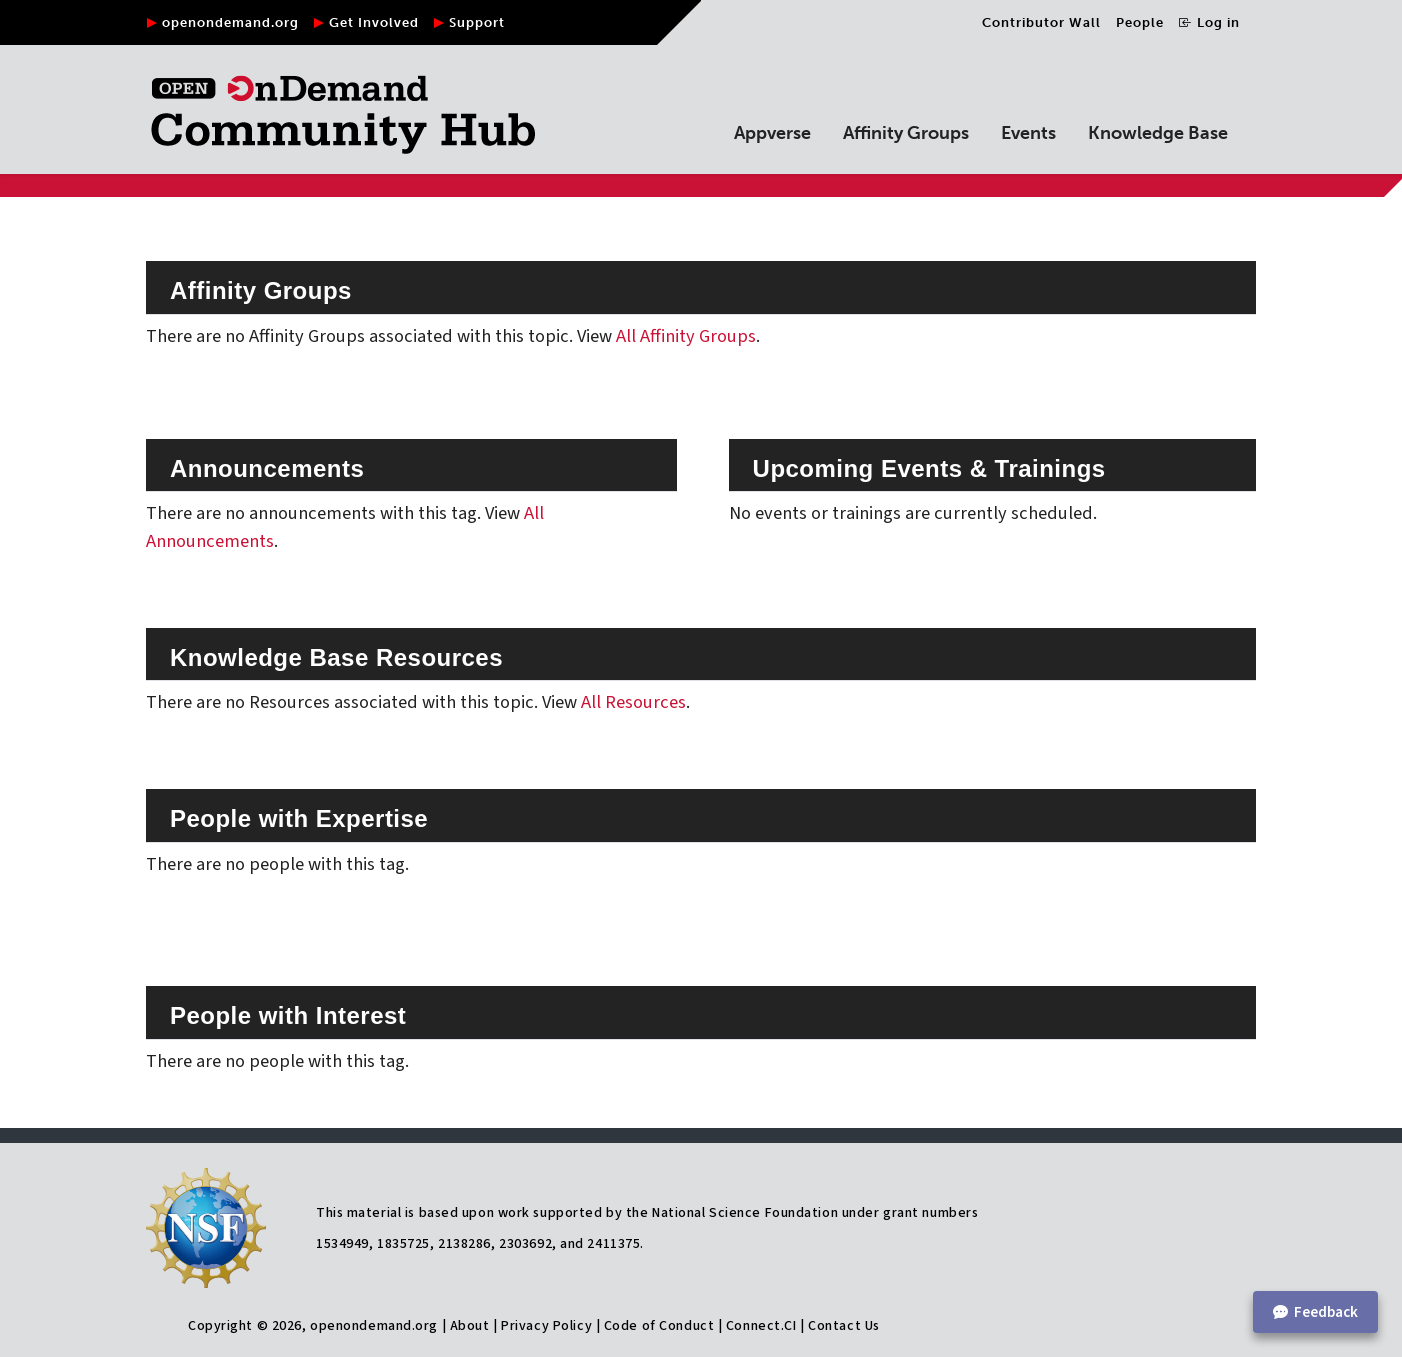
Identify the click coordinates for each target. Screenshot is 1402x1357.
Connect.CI (761, 1326)
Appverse (772, 133)
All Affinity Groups (686, 336)
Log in (1209, 22)
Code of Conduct (659, 1326)
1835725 (403, 1244)
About (470, 1326)
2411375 (613, 1244)
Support (477, 22)
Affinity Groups (906, 133)
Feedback (1315, 1312)
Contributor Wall (1041, 22)
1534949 (342, 1244)
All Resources (633, 702)
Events (1028, 133)
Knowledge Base (1158, 133)
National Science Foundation (745, 1213)
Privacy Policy (546, 1326)
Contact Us (844, 1326)
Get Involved (374, 22)
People (1140, 22)
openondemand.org (230, 22)
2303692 (525, 1244)
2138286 (464, 1244)
